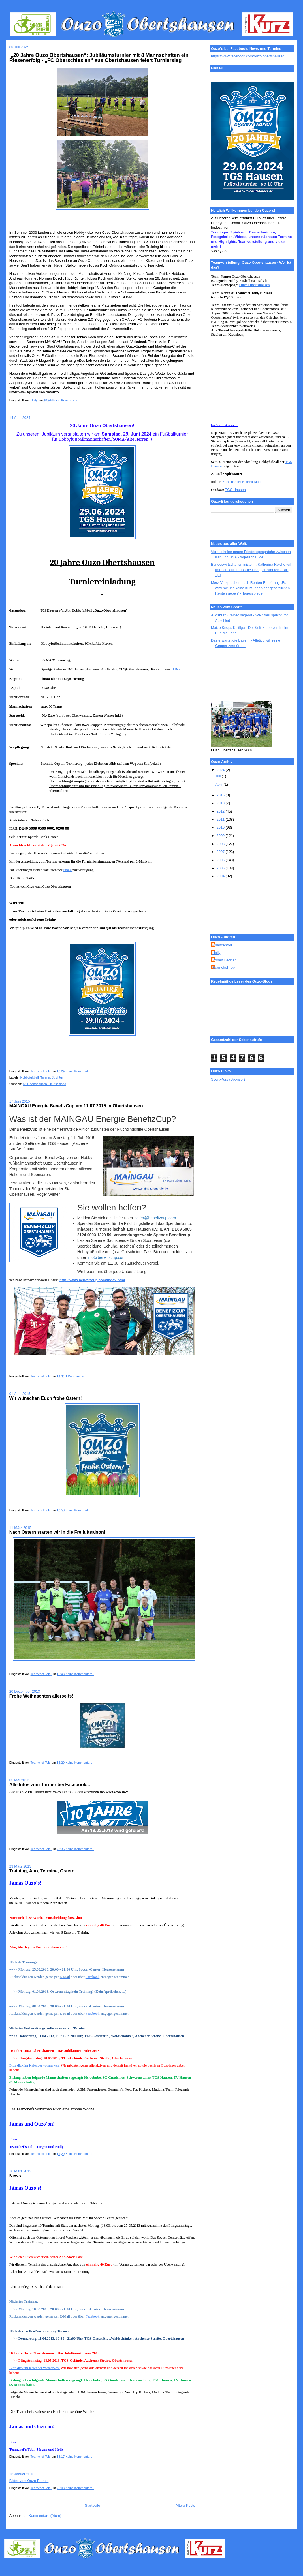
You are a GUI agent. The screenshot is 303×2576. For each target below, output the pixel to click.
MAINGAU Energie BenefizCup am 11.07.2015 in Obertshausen (76, 1105)
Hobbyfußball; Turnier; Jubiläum (42, 1077)
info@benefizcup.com (106, 1257)
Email (67, 870)
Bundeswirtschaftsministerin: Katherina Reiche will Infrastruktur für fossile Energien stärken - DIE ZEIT (251, 569)
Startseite (92, 2505)
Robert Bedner (224, 960)
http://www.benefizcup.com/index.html (92, 1280)
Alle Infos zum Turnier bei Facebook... (49, 1784)
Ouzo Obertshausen (254, 285)
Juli (218, 776)
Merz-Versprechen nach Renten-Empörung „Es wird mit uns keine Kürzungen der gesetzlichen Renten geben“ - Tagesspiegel (250, 587)
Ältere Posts (185, 2505)
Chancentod (222, 945)
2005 (221, 868)
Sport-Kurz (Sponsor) (228, 1079)
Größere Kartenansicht (224, 425)
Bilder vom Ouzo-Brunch (29, 2481)
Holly (216, 953)
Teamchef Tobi (224, 967)
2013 (221, 803)
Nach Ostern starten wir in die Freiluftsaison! (57, 1532)
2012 (221, 811)
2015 (221, 795)
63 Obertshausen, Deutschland (44, 1084)
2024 (221, 770)
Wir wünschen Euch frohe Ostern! (45, 1398)
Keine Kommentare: (66, 400)
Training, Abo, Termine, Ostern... (43, 1870)
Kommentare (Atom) (45, 2515)
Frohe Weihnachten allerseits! (41, 1696)
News (15, 2175)
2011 (221, 819)
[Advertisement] (236, 675)
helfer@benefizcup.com (155, 1218)
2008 (221, 844)
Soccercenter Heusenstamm (243, 482)
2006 (221, 860)
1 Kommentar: (75, 1376)
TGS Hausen (235, 490)
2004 (221, 876)
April (219, 784)
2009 (221, 835)
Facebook (93, 1977)
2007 (221, 852)
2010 (221, 827)
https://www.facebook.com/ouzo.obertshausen (248, 56)
